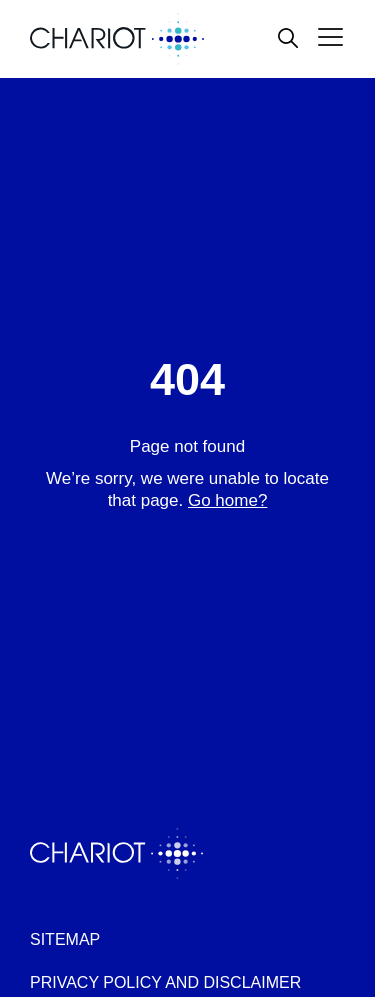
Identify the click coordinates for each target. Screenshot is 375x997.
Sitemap (65, 939)
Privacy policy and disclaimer (165, 982)
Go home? (227, 500)
